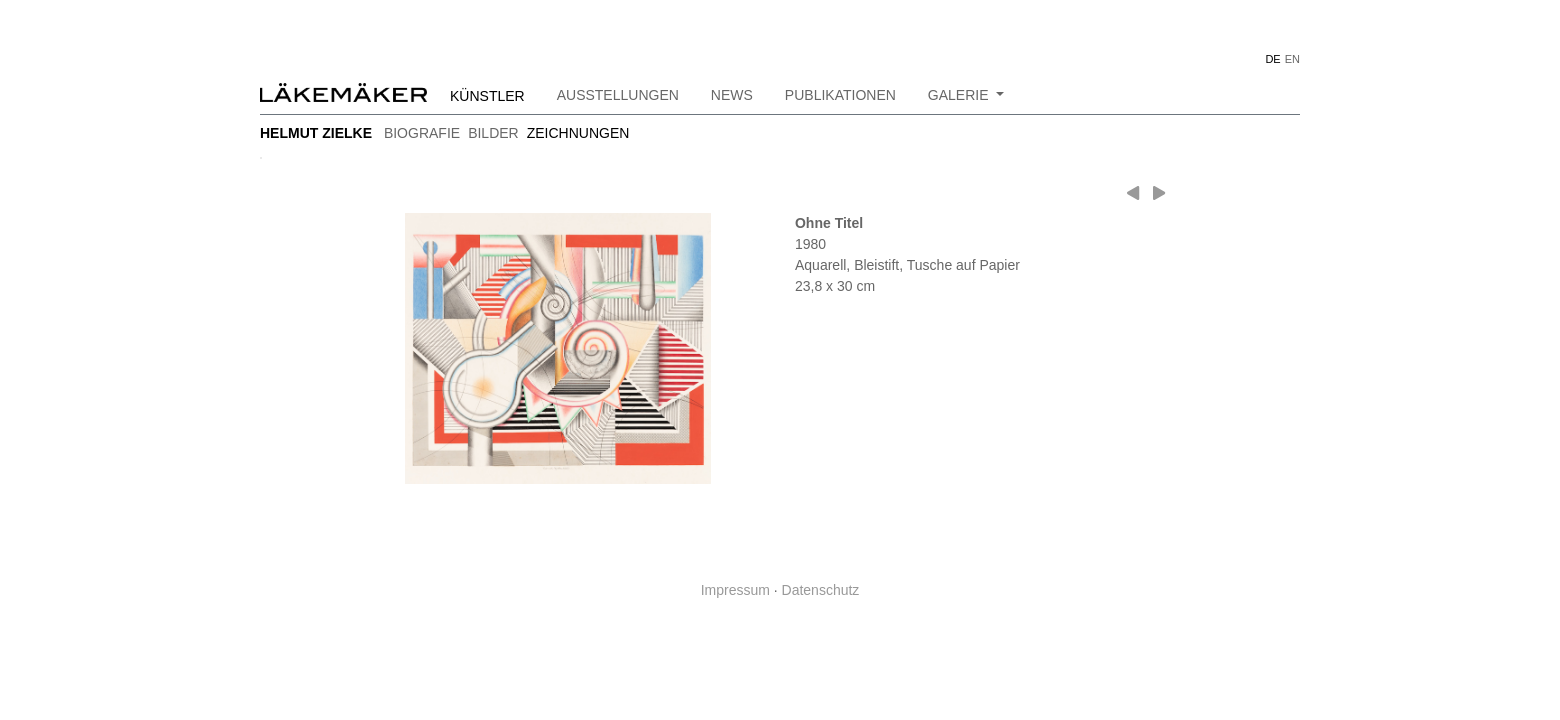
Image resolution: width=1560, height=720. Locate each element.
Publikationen (840, 95)
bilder (493, 133)
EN (1292, 59)
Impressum (735, 590)
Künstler (487, 96)
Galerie (960, 95)
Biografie (422, 133)
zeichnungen (578, 133)
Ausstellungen (618, 95)
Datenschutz (821, 590)
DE (1272, 59)
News (732, 95)
